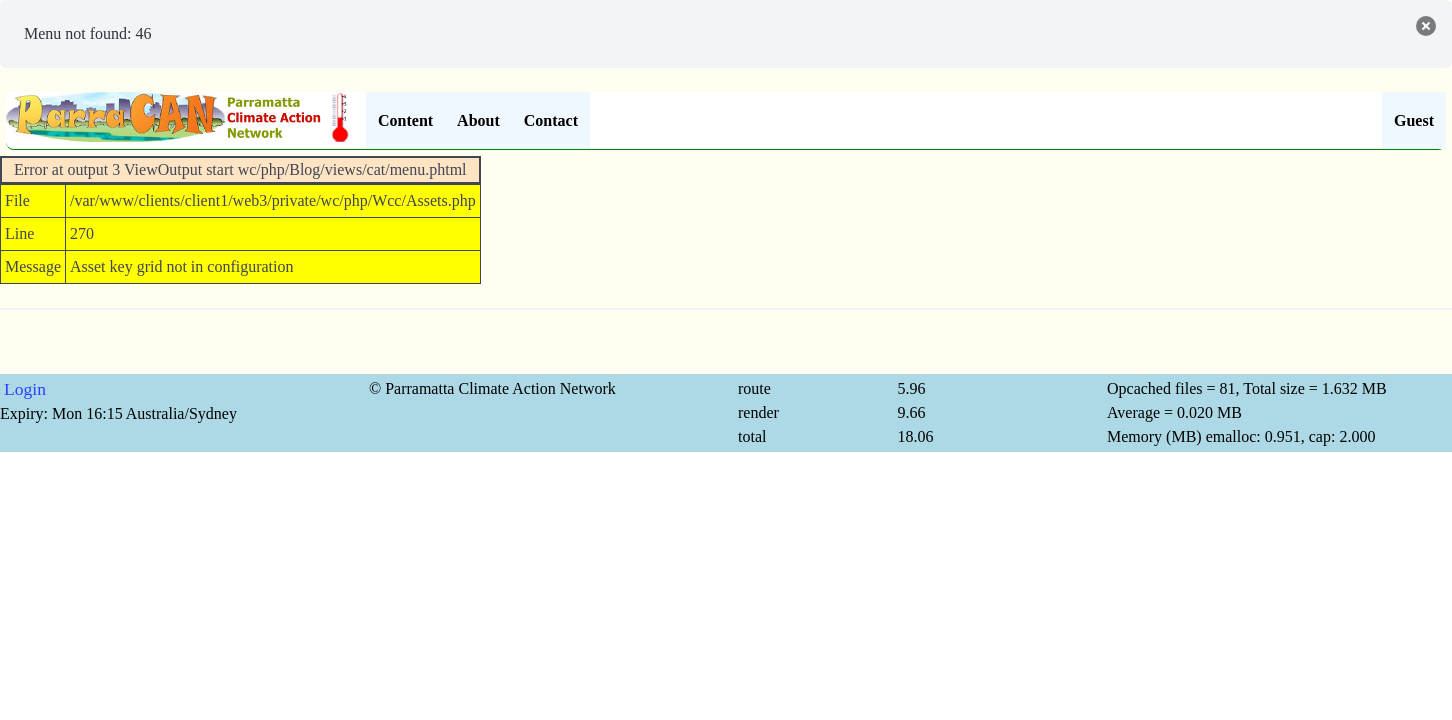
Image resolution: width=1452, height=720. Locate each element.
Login (25, 389)
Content (405, 120)
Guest (1414, 120)
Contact (551, 120)
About (478, 120)
